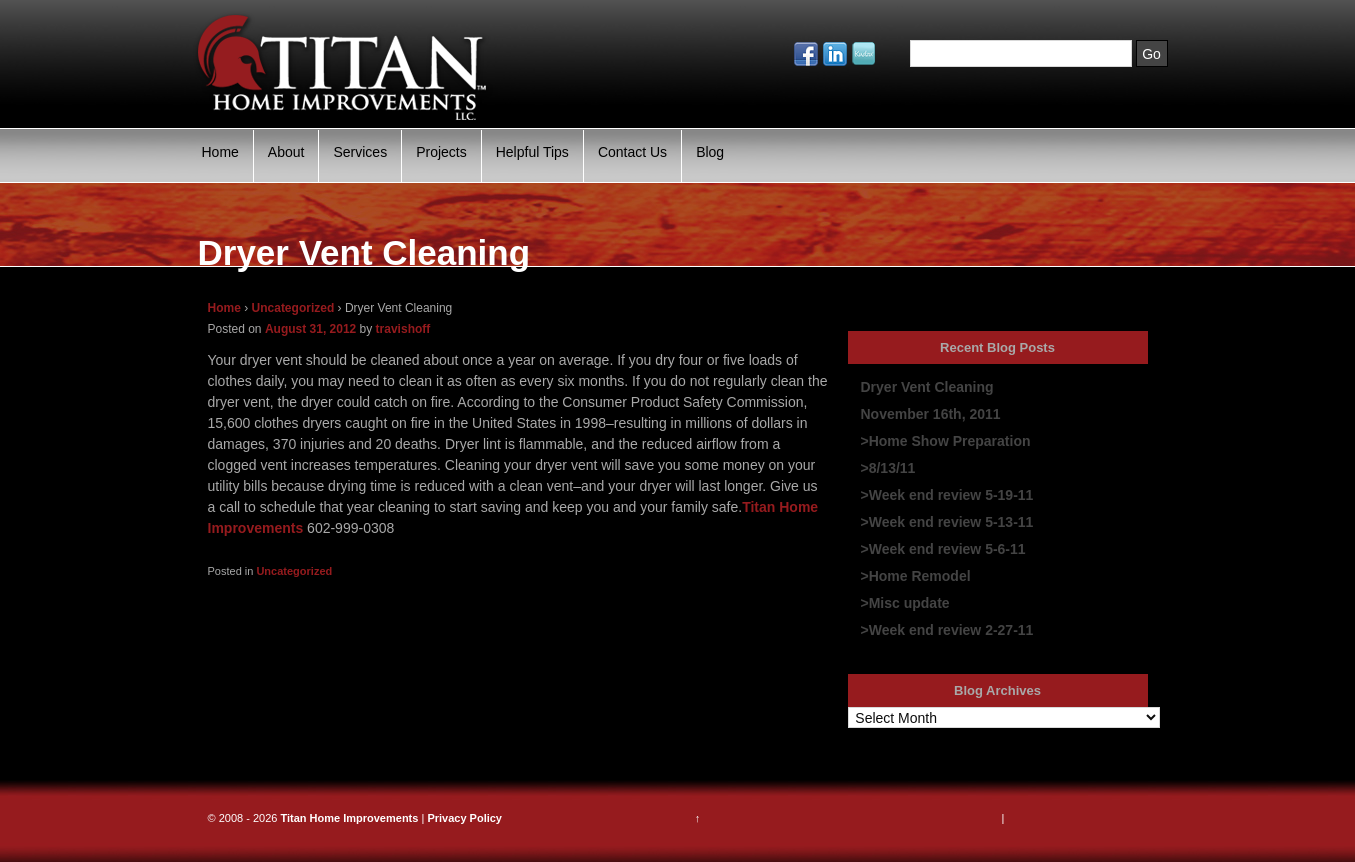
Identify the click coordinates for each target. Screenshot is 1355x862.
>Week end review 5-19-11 (947, 495)
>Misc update (905, 603)
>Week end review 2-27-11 (947, 630)
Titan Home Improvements (349, 818)
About (286, 152)
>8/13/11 (888, 468)
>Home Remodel (916, 576)
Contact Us (632, 152)
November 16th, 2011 (931, 414)
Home (220, 152)
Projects (441, 152)
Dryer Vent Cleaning (927, 387)
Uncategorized (293, 308)
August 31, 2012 (310, 329)
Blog (710, 152)
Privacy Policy (464, 818)
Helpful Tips (532, 152)
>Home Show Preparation (946, 441)
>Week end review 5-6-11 (943, 549)
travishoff (403, 329)
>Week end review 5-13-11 (947, 522)
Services (360, 152)
